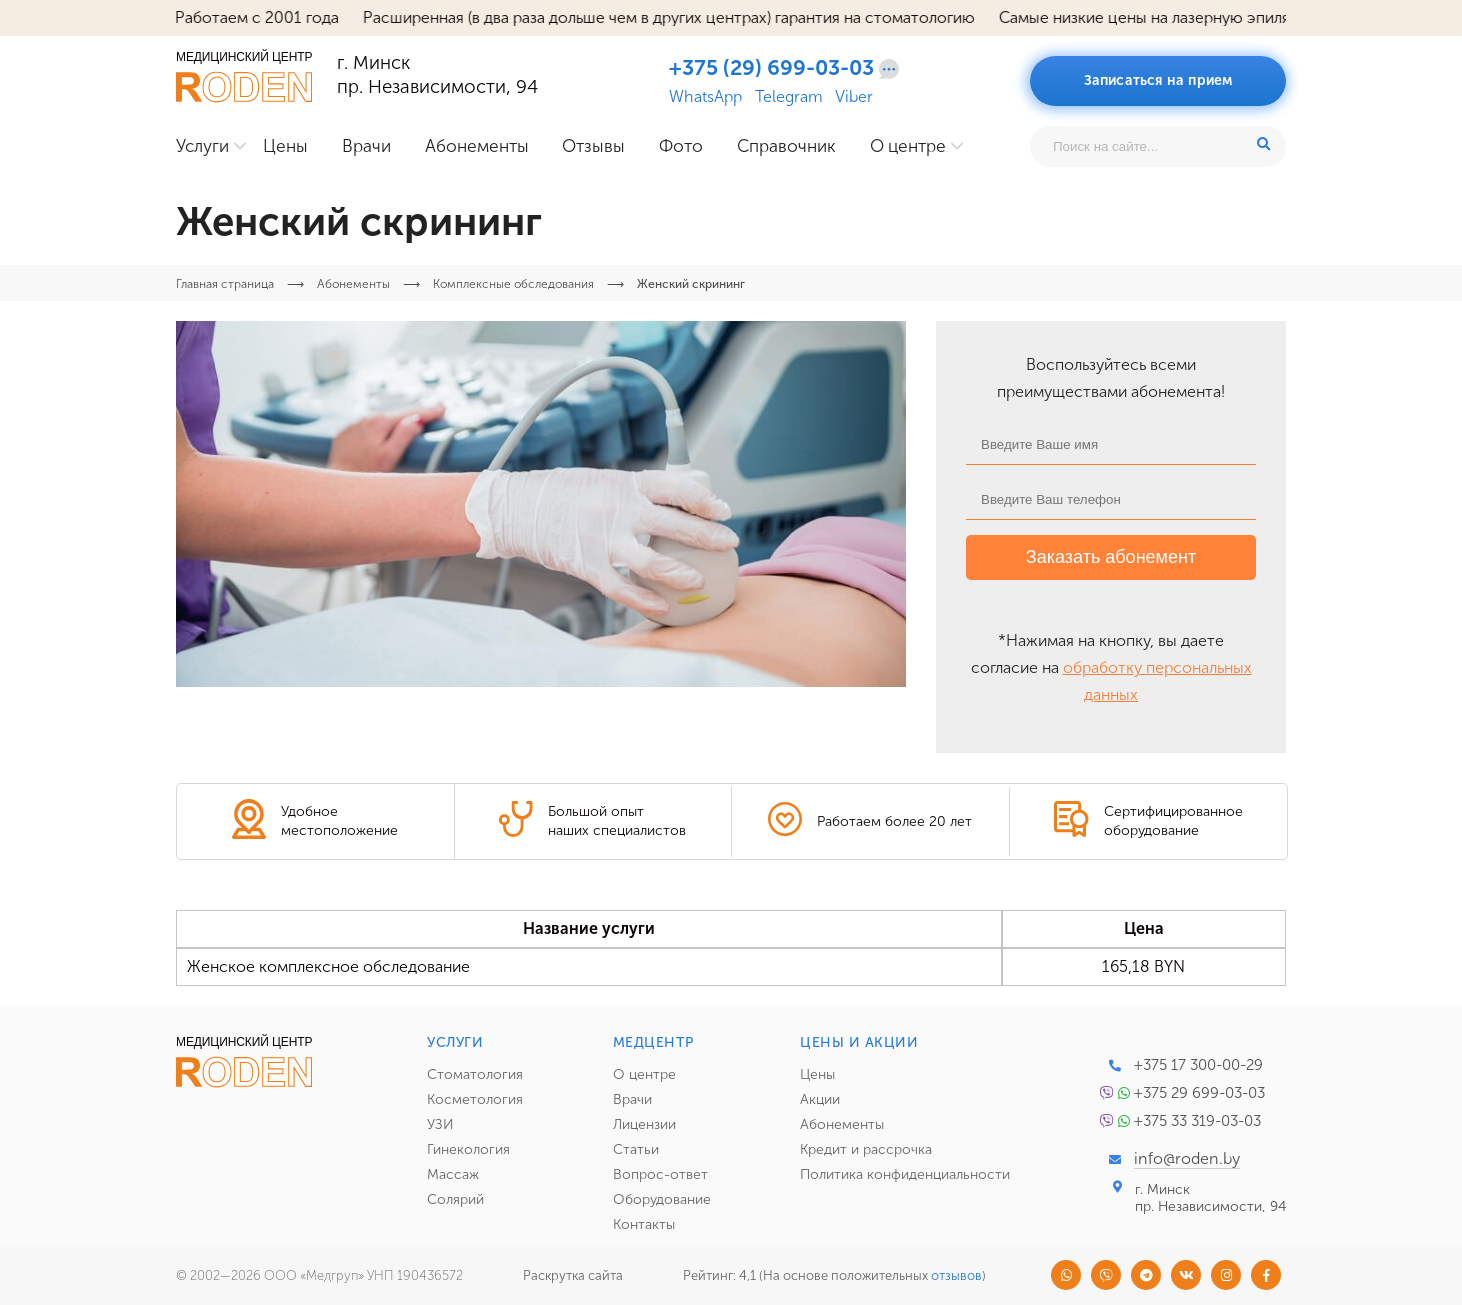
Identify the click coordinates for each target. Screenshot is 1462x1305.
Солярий (455, 1199)
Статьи (636, 1149)
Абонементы (477, 146)
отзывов (956, 1275)
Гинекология (468, 1149)
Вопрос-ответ (660, 1174)
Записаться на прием (1158, 80)
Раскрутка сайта (573, 1275)
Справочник (786, 146)
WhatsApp (705, 97)
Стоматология (475, 1074)
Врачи (366, 146)
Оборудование (662, 1199)
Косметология (475, 1099)
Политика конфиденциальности (905, 1174)
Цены (285, 146)
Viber (854, 97)
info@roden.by (1187, 1158)
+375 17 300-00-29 (1198, 1065)
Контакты (644, 1224)
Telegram (789, 97)
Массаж (453, 1174)
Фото (681, 146)
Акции (820, 1099)
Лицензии (644, 1124)
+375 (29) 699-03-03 (771, 68)
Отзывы (593, 146)
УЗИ (440, 1124)
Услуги (202, 146)
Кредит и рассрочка (866, 1149)
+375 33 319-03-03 (1197, 1121)
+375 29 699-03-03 (1199, 1093)
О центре (908, 146)
